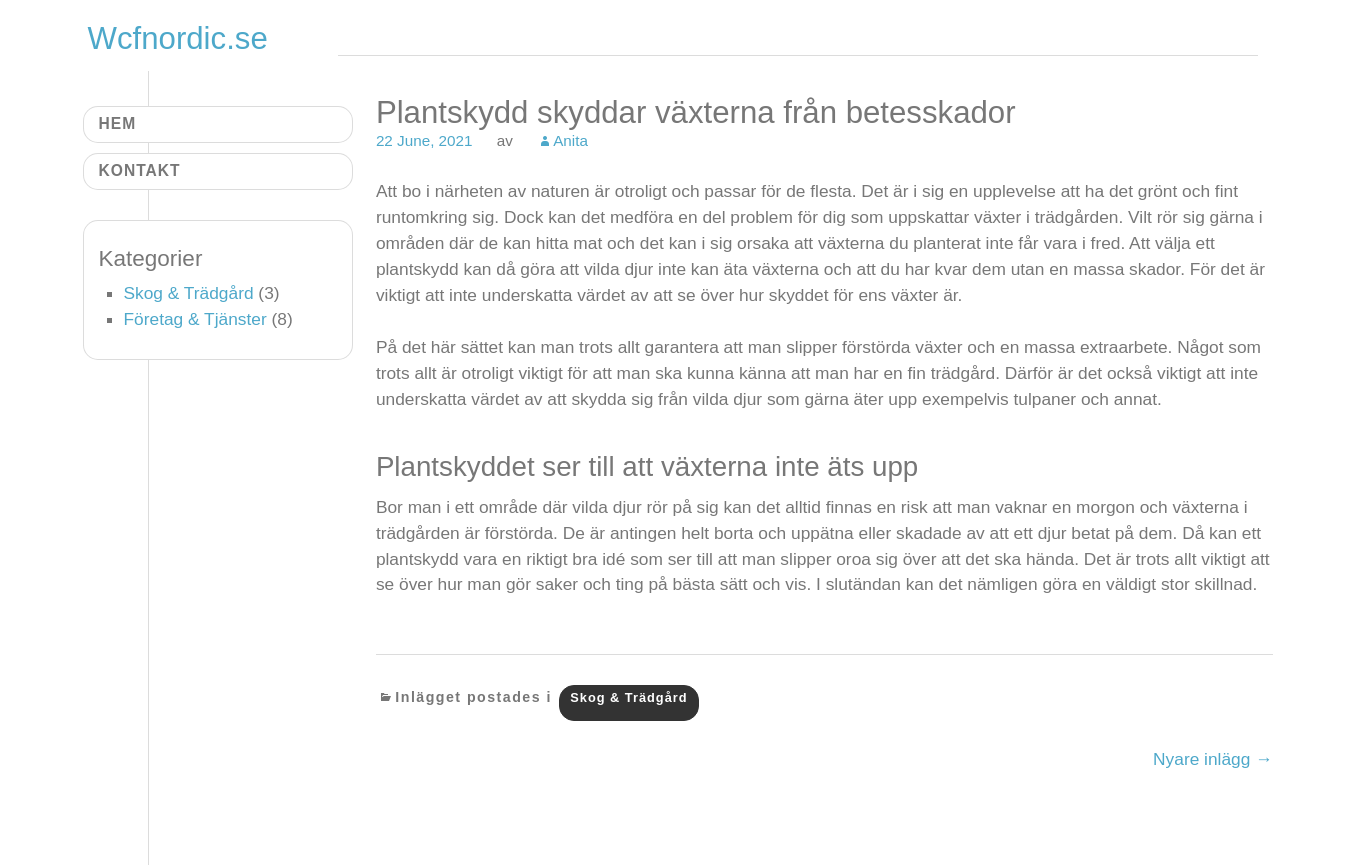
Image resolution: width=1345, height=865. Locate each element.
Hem (118, 123)
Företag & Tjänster (195, 319)
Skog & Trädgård (628, 697)
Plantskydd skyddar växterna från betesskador (696, 112)
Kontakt (140, 170)
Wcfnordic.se (178, 38)
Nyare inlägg (1212, 759)
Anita (570, 140)
